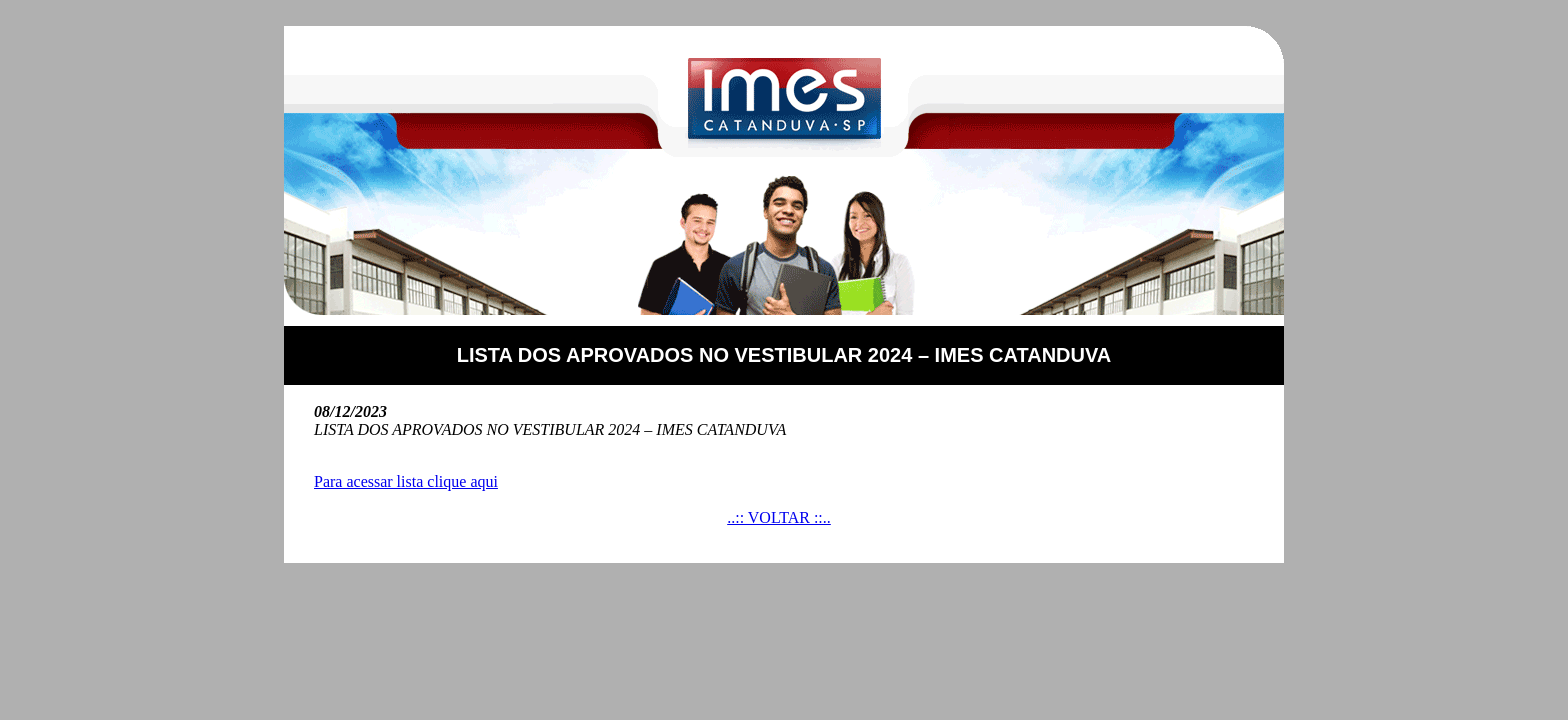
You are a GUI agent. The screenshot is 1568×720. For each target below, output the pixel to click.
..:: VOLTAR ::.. (779, 517)
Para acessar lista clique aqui (406, 481)
